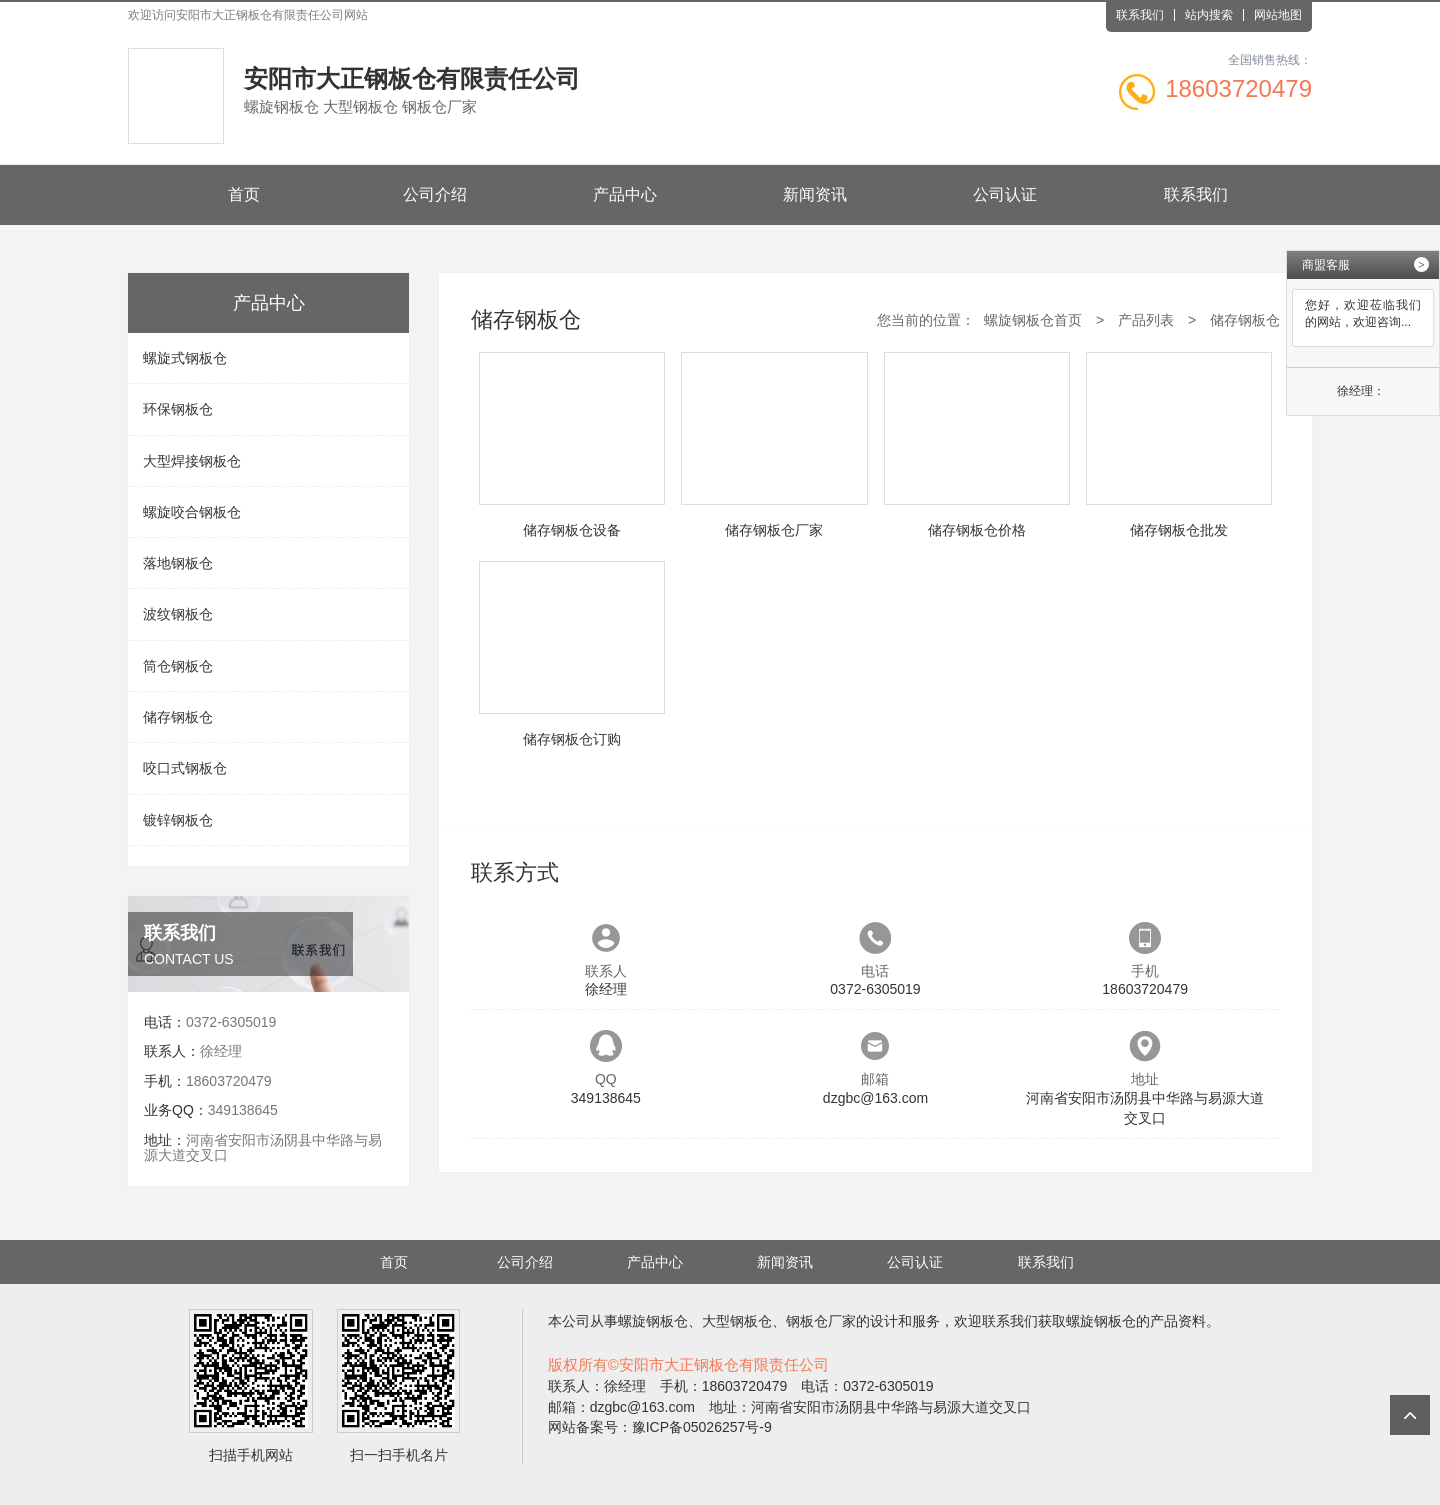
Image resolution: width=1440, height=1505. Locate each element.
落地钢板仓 (178, 563)
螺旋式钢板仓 (185, 358)
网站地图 (1278, 15)
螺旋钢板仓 (653, 1321)
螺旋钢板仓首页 (1033, 320)
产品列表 (1146, 320)
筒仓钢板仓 (178, 666)
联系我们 (1140, 15)
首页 (244, 194)
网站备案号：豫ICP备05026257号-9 (660, 1427)
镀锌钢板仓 (178, 820)
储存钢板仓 (178, 717)
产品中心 (625, 194)
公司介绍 (435, 194)
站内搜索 (1209, 15)
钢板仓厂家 (821, 1321)
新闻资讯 (815, 194)
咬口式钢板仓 (185, 768)
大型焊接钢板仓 (192, 461)
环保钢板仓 (178, 409)
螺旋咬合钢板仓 (192, 512)
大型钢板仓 (737, 1321)
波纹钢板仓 (178, 614)
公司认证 (1005, 194)
